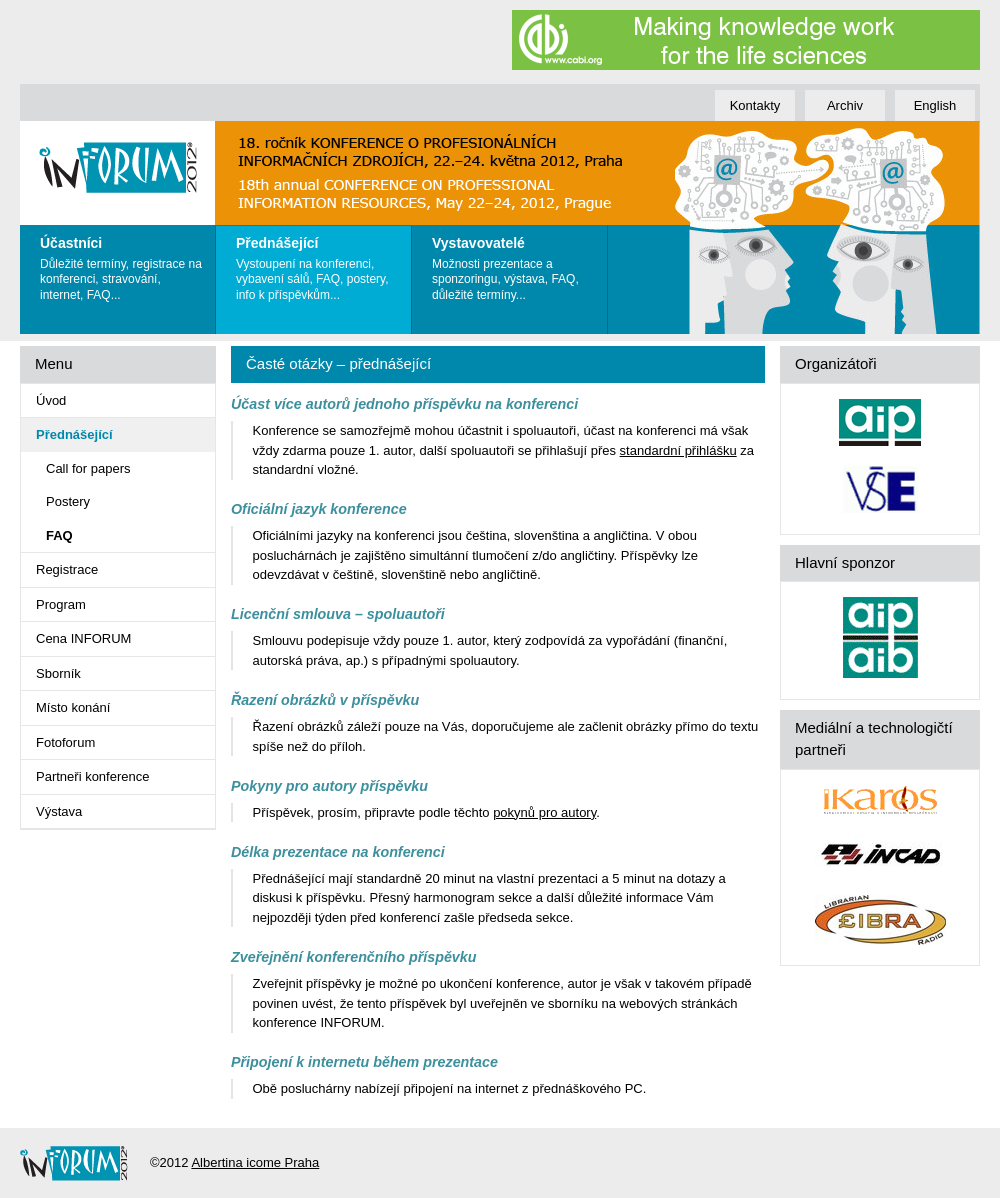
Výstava (59, 811)
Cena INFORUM (83, 638)
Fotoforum (65, 742)
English (935, 105)
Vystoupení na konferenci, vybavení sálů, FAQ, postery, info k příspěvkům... (318, 264)
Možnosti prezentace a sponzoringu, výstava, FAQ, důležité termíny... (514, 264)
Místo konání (73, 707)
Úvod (51, 400)
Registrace (67, 569)
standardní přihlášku (678, 450)
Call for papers (88, 468)
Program (61, 604)
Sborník (58, 673)
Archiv (845, 105)
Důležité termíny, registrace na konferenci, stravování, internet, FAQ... (122, 264)
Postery (68, 501)
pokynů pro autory (544, 812)
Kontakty (755, 105)
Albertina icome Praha (255, 1162)
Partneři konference (92, 776)
